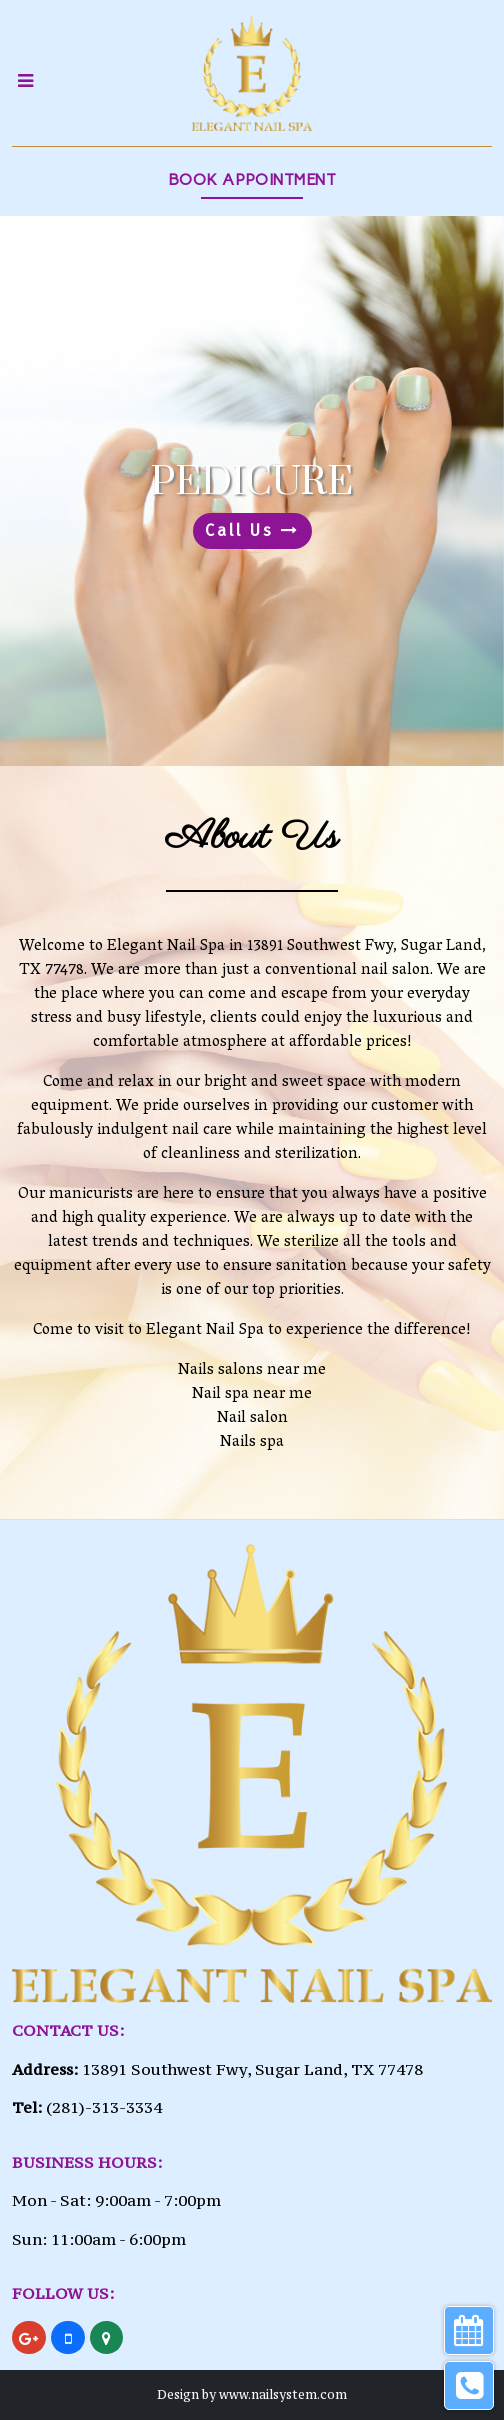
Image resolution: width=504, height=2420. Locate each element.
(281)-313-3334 (104, 2107)
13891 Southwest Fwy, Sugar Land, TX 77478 (252, 2069)
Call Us (252, 530)
